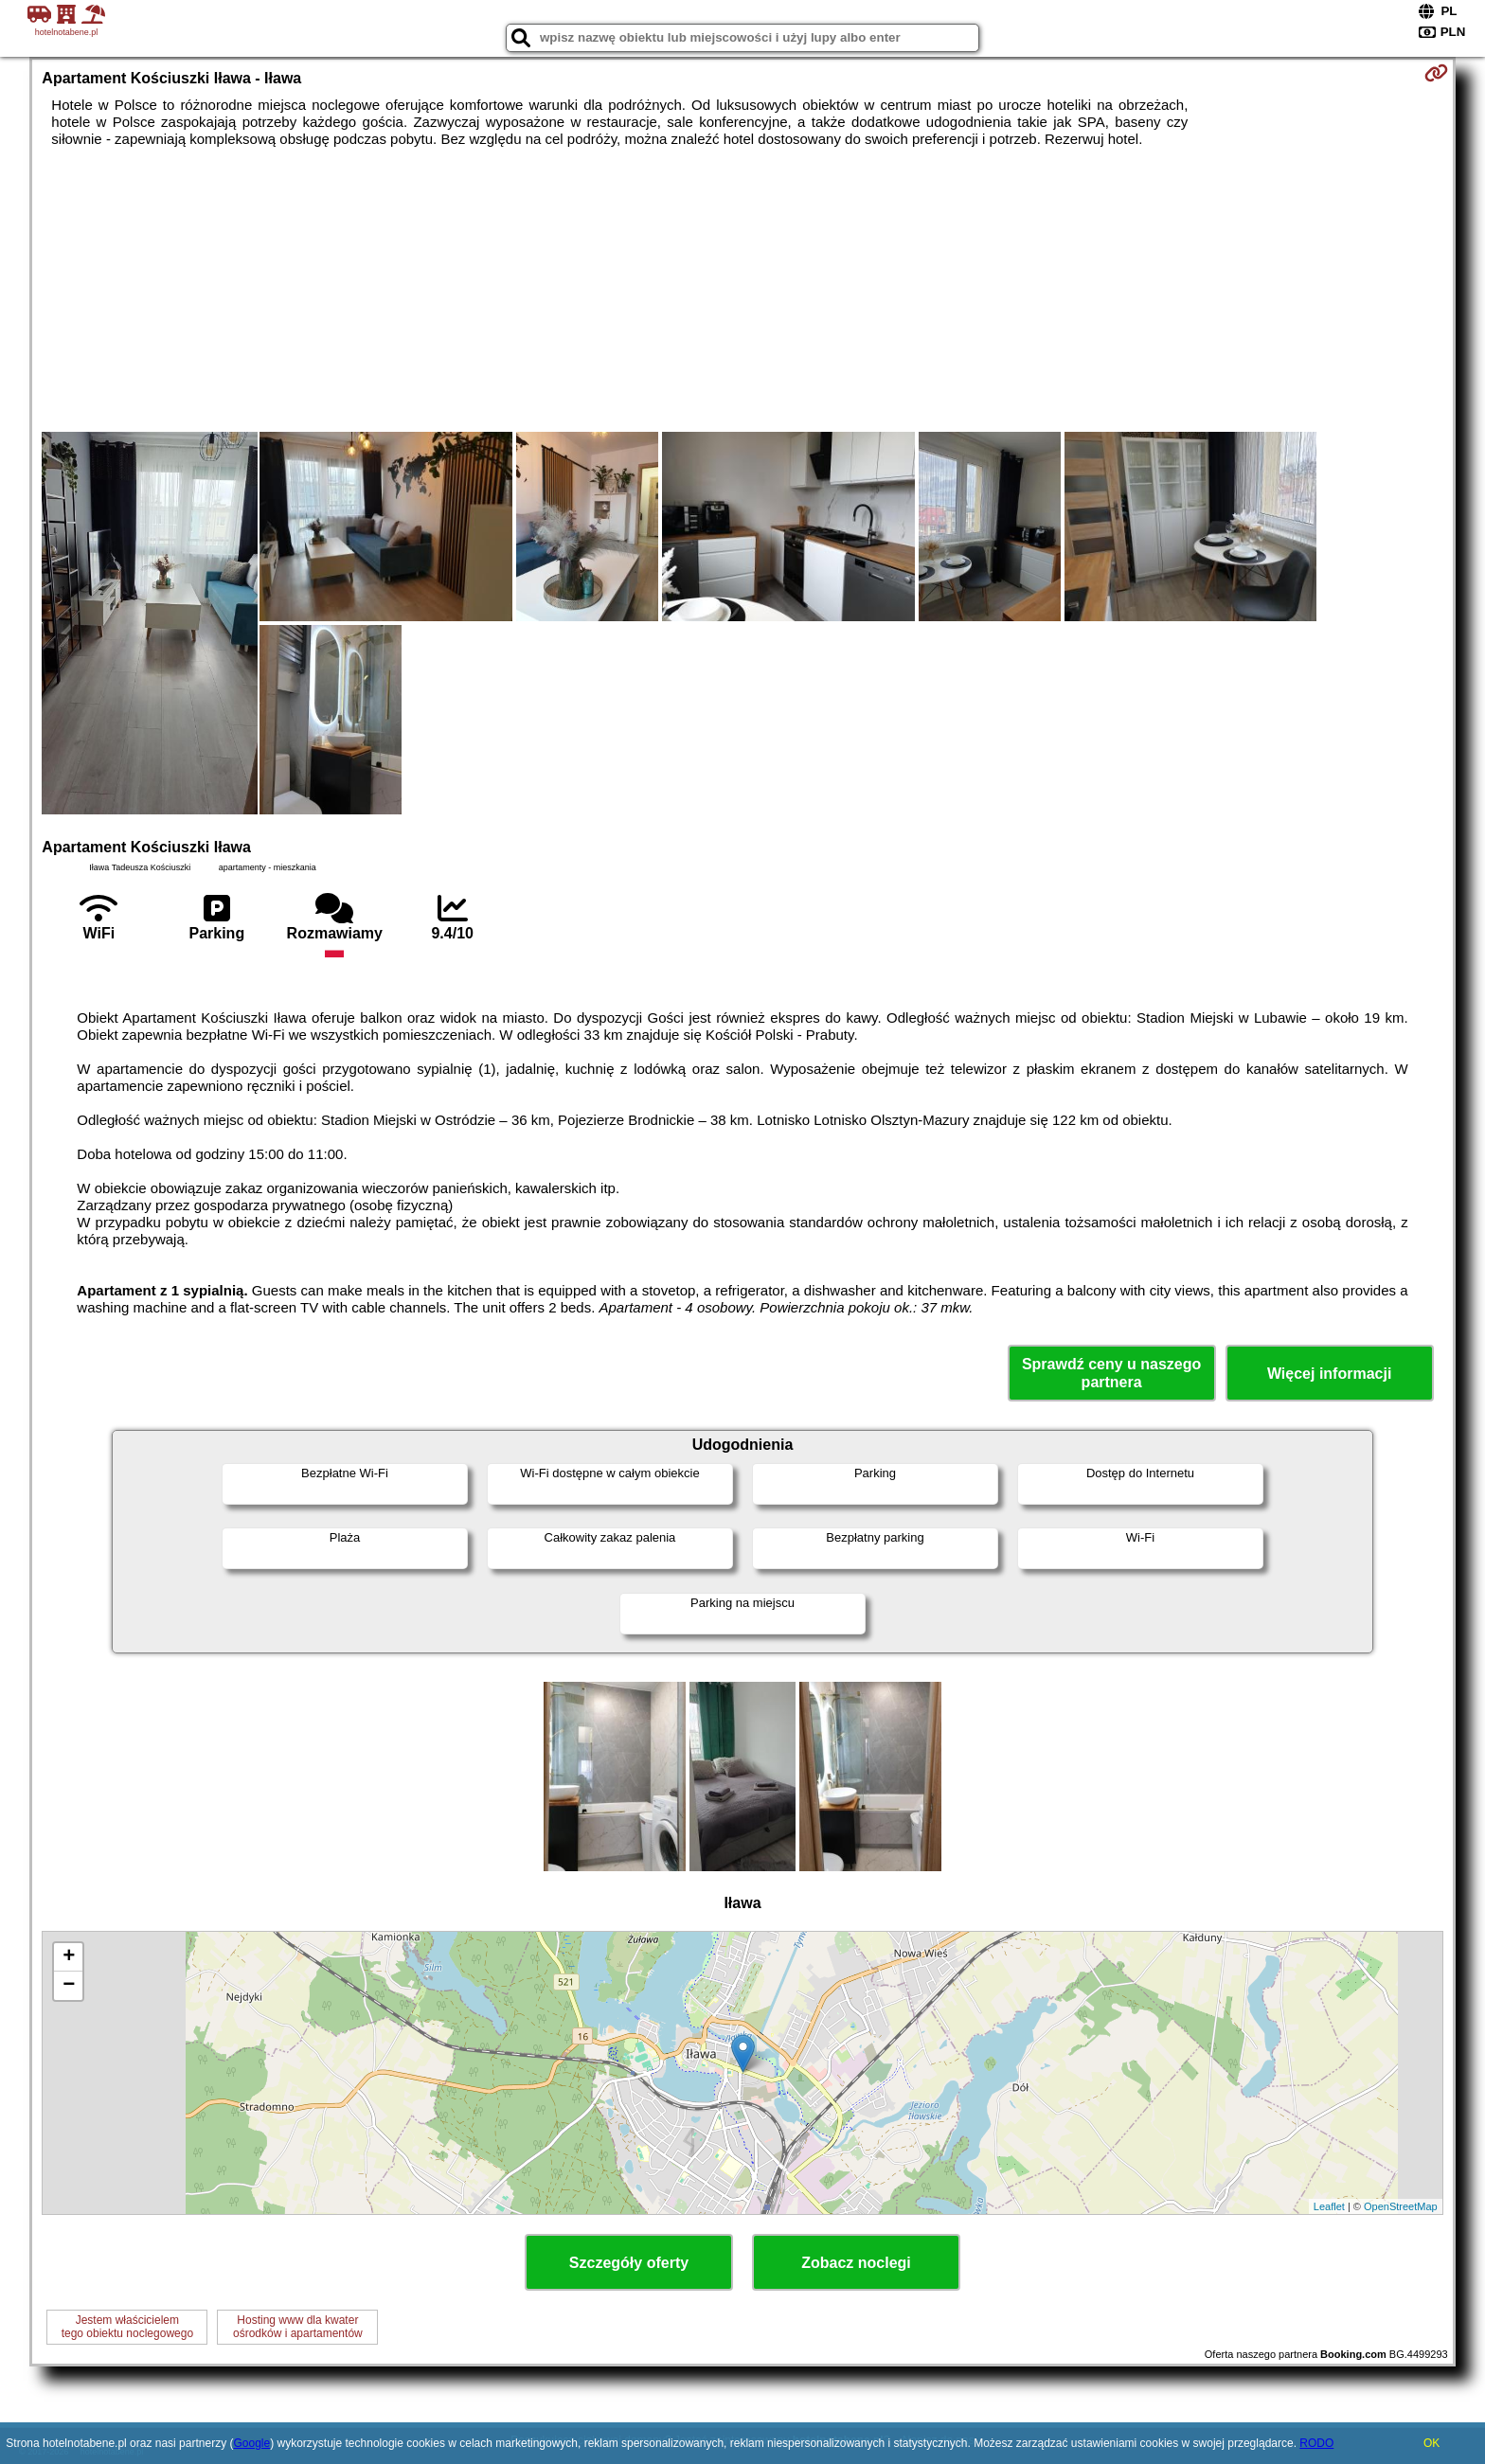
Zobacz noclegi (856, 2263)
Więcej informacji (1329, 1374)
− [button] (69, 1986)
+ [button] (69, 1957)
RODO (1316, 2443)
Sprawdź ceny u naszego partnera (1111, 1373)
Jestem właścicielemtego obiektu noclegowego (127, 2326)
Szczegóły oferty (629, 2263)
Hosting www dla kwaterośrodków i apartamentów (298, 2326)
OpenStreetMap (1401, 2206)
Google (251, 2443)
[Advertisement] (742, 289)
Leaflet (1329, 2206)
